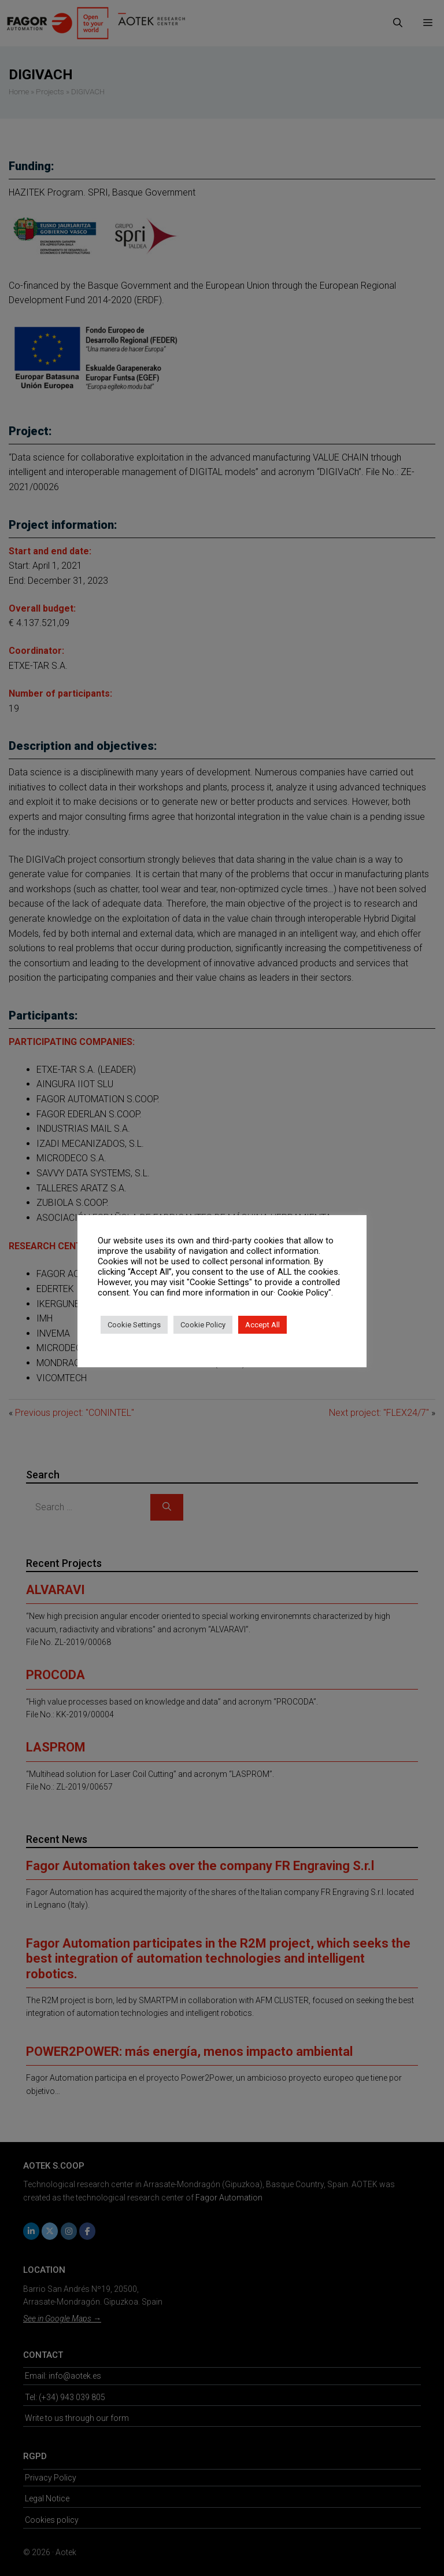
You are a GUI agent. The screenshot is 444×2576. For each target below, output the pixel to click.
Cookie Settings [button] (134, 1324)
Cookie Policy (202, 1324)
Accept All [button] (262, 1324)
